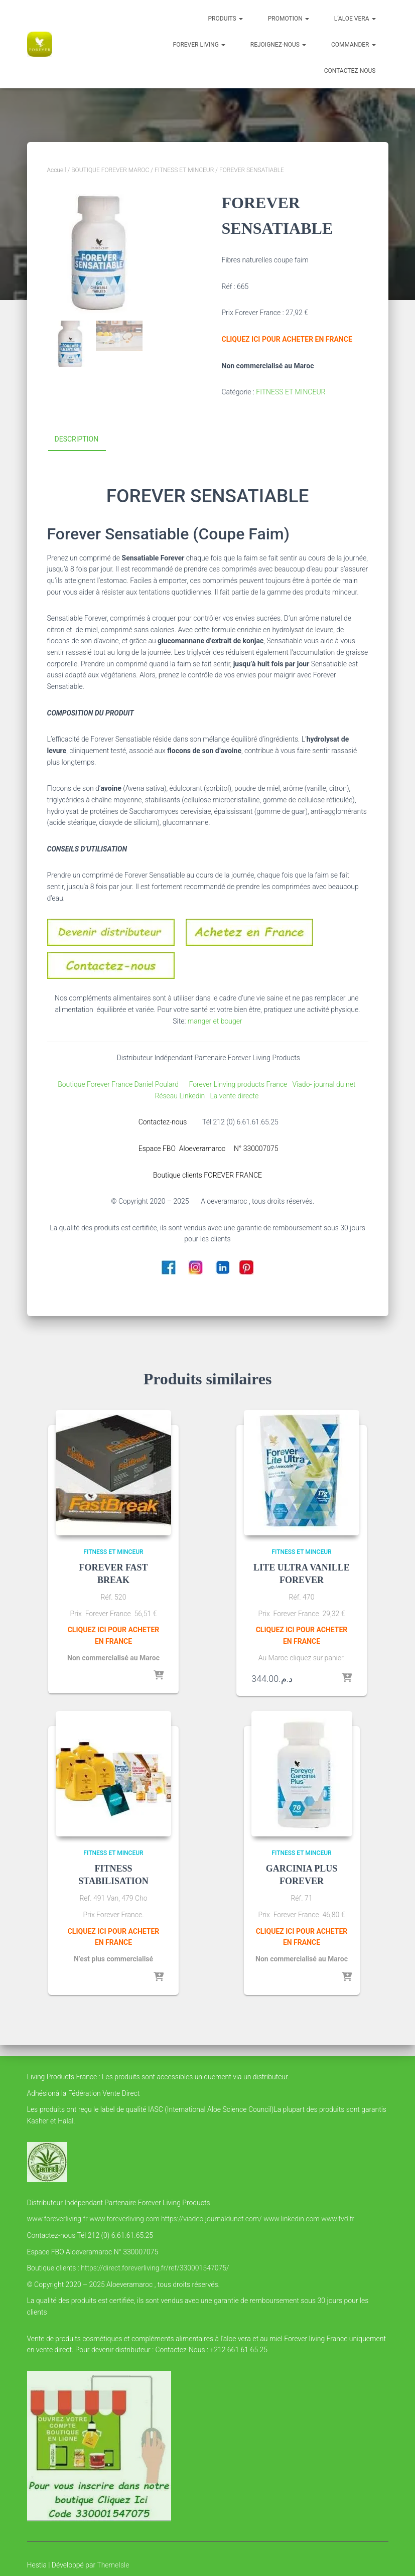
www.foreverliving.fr (57, 2219)
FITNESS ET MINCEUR (184, 170)
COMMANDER (353, 44)
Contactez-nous (350, 70)
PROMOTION (288, 18)
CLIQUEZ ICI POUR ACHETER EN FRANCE (287, 339)
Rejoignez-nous (278, 44)
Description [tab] (77, 439)
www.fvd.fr (337, 2219)
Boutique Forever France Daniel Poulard (120, 1084)
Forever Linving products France (235, 1084)
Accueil (56, 170)
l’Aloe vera (355, 18)
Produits (225, 18)
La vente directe (235, 1096)
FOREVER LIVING (199, 44)
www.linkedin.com (291, 2219)
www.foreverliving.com (124, 2219)
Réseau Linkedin (181, 1096)
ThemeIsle (113, 2565)
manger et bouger (215, 1021)
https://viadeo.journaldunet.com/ (211, 2219)
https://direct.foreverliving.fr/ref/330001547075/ (155, 2268)
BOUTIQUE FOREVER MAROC (110, 170)
